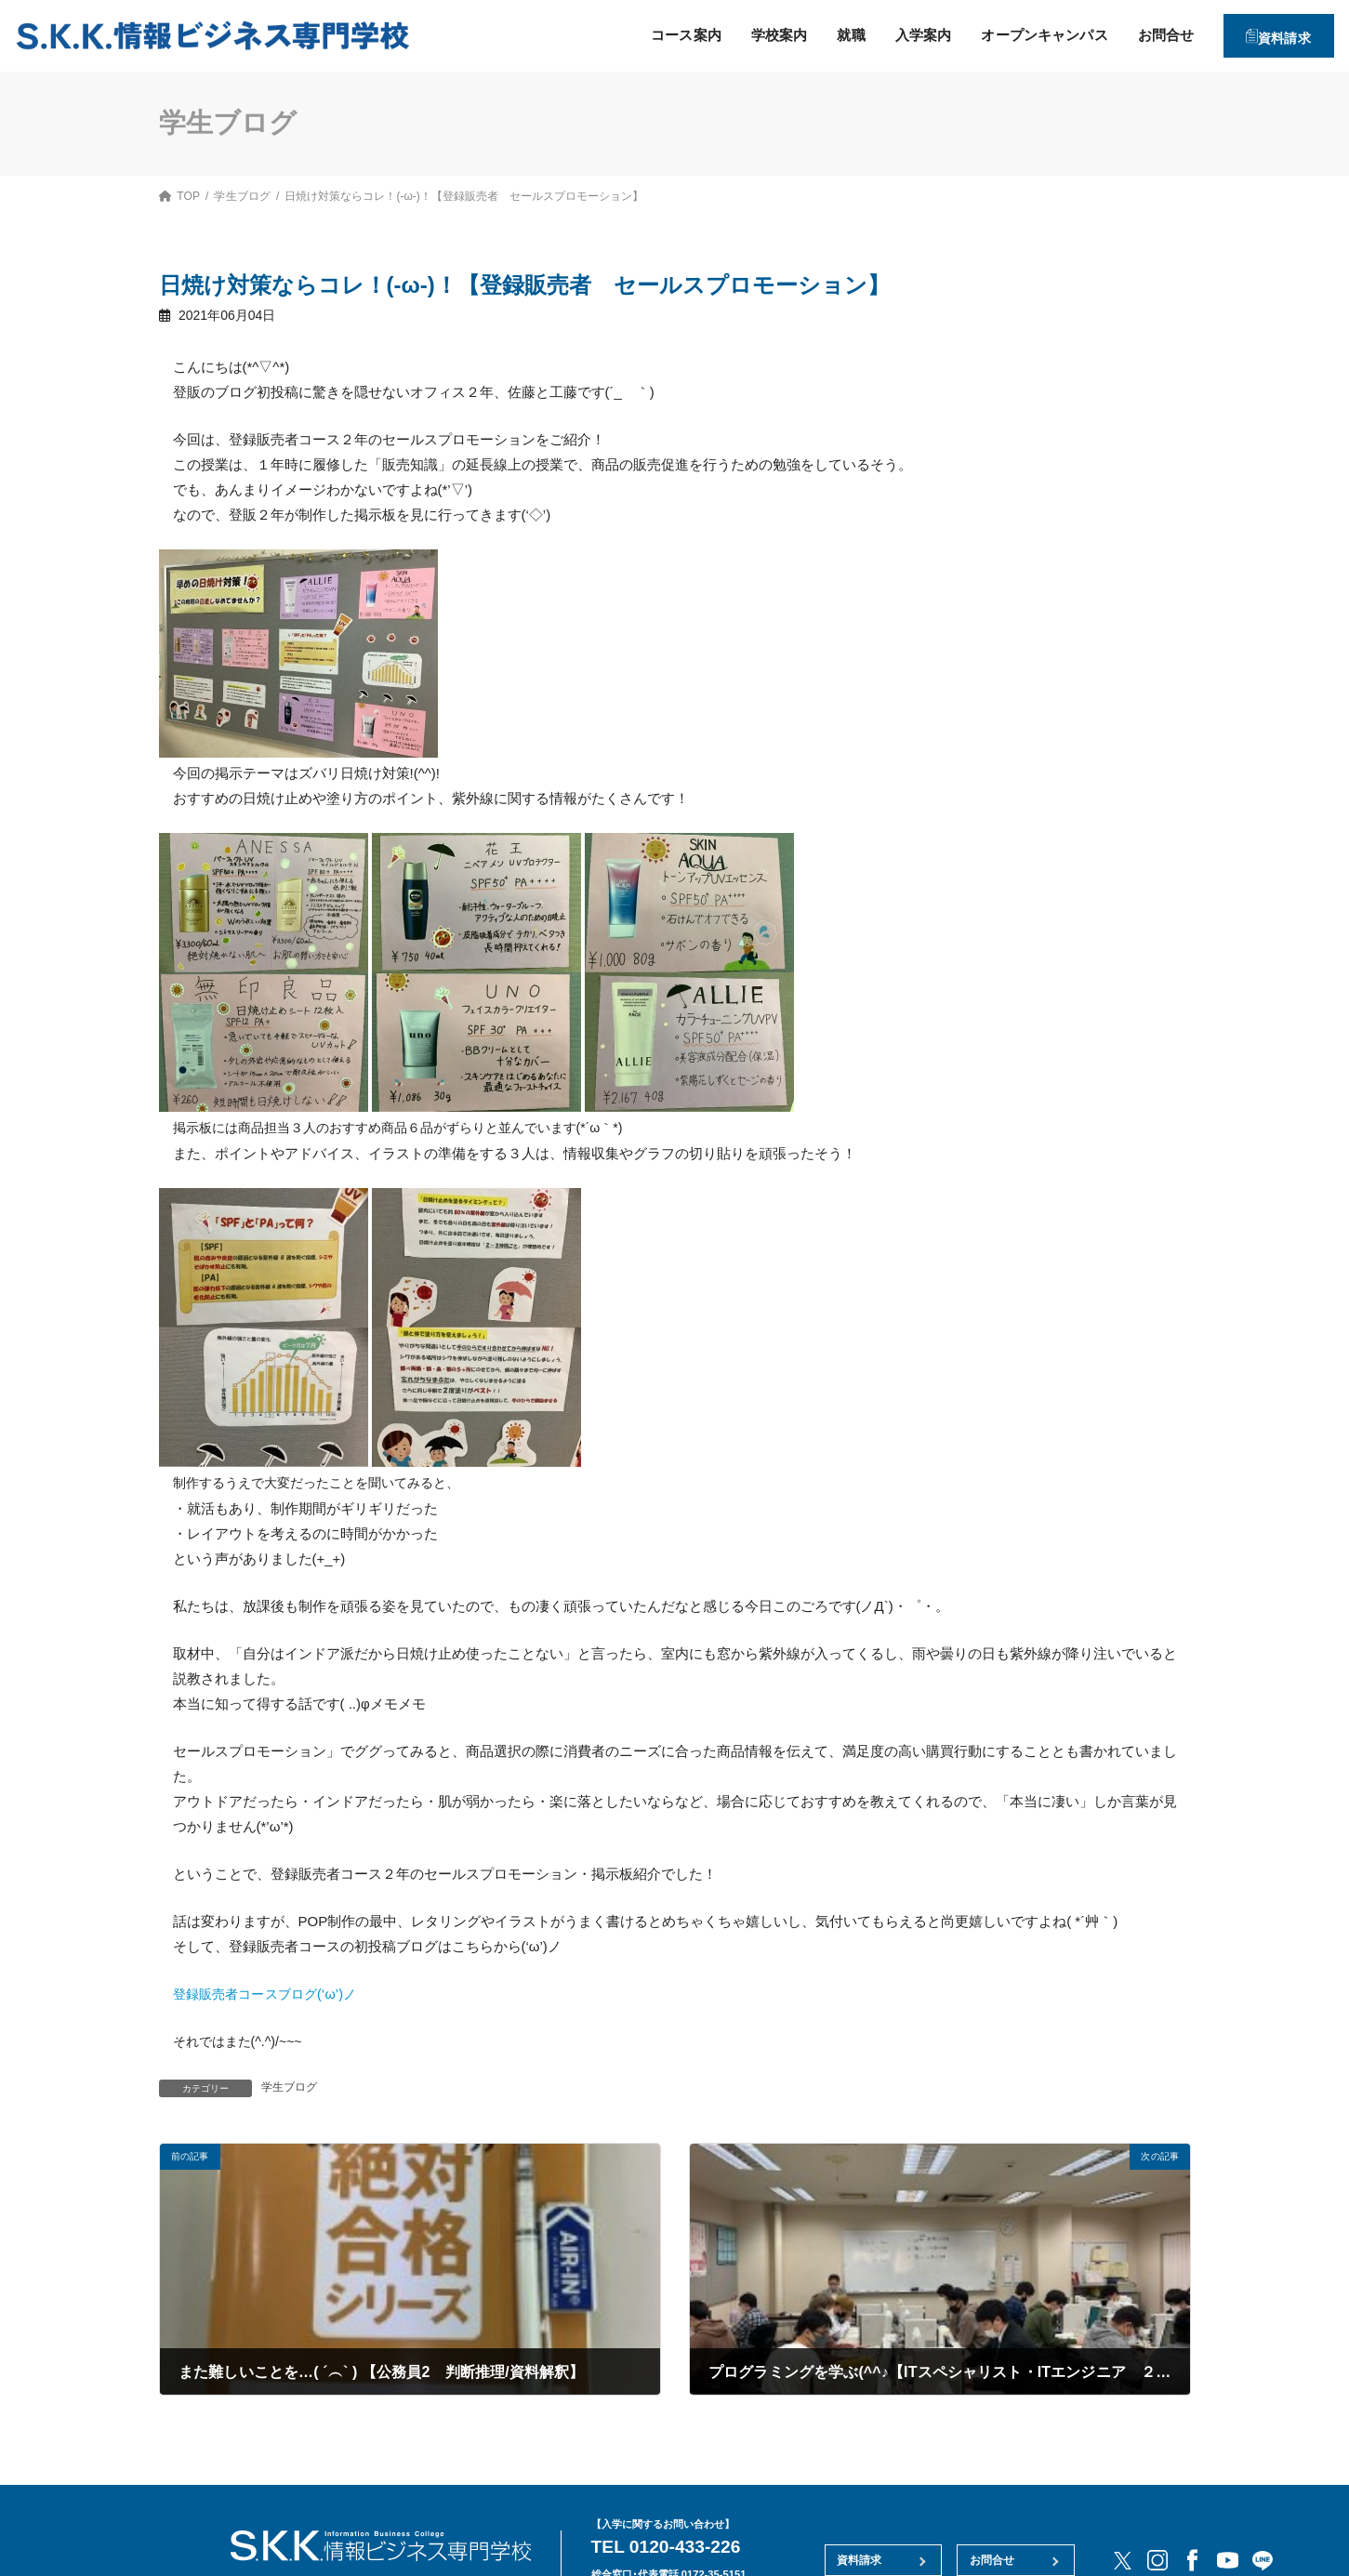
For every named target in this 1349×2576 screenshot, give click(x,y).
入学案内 (903, 35)
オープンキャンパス (1023, 35)
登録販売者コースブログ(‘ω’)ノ (271, 1993)
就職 (831, 35)
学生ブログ (289, 2087)
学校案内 (759, 35)
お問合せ (1146, 35)
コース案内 (665, 35)
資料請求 (1276, 35)
